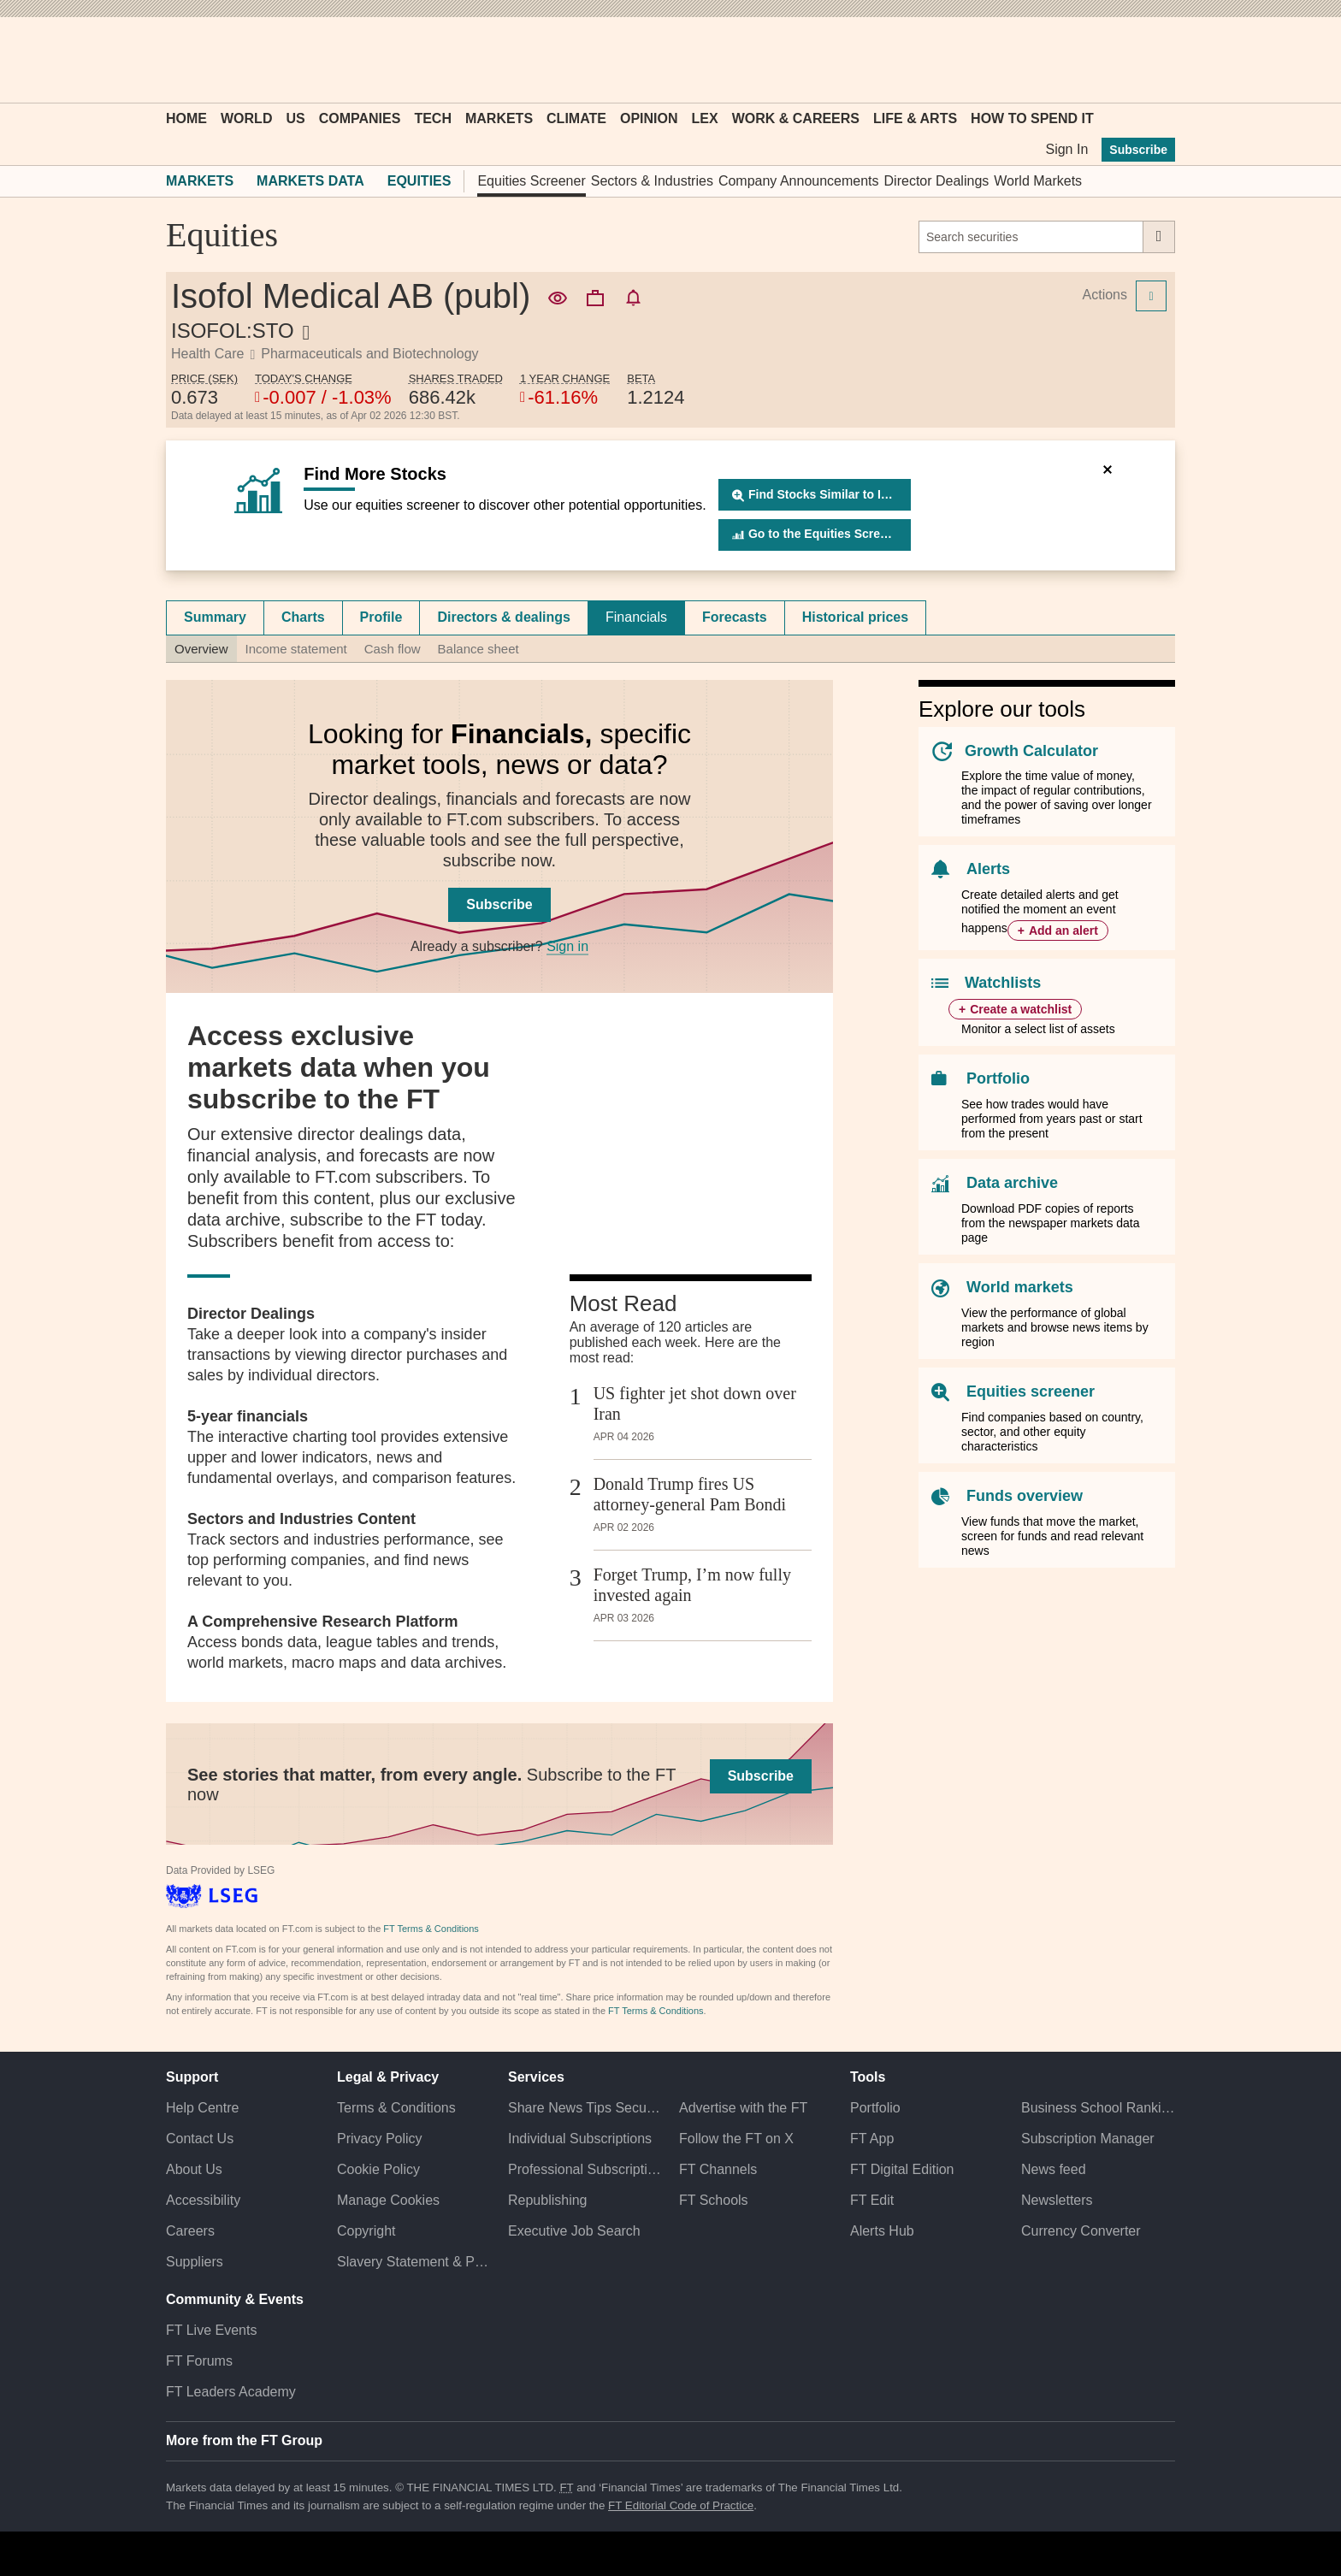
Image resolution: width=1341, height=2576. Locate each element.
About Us (194, 2169)
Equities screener (1030, 1391)
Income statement (296, 648)
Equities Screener (531, 181)
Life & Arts (915, 118)
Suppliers (194, 2261)
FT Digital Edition (902, 2169)
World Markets (1038, 181)
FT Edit (872, 2200)
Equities (419, 181)
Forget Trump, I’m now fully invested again (692, 1584)
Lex (705, 118)
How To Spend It (1032, 118)
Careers (190, 2231)
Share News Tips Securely (585, 2107)
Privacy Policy (379, 2138)
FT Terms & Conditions (430, 1928)
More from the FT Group (244, 2440)
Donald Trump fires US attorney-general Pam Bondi (690, 1494)
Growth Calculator (1031, 750)
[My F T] (1153, 60)
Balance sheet (478, 648)
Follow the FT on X (736, 2138)
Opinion (649, 118)
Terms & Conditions (396, 2107)
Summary (215, 617)
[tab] (215, 617)
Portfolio (998, 1078)
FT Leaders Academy (231, 2391)
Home (186, 118)
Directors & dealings (503, 617)
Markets (499, 118)
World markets (1019, 1287)
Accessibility (203, 2200)
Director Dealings (937, 181)
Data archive (1012, 1182)
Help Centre (202, 2107)
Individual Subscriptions (580, 2138)
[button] (174, 60)
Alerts (988, 868)
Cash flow (392, 648)
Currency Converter (1081, 2231)
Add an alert (1063, 930)
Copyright (366, 2231)
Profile (381, 617)
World (246, 118)
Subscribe (1138, 150)
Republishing (548, 2200)
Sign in (567, 946)
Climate (576, 118)
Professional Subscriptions (585, 2169)
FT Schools (713, 2200)
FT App (872, 2138)
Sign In (1066, 149)
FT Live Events (211, 2330)
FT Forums (199, 2361)
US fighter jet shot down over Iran (695, 1403)
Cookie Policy (378, 2169)
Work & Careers (796, 118)
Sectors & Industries (652, 181)
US (295, 118)
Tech (433, 118)
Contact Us (199, 2138)
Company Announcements (798, 181)
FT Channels (718, 2169)
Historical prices (855, 617)
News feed (1053, 2169)
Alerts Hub (882, 2231)
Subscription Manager (1088, 2138)
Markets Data (310, 181)
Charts (303, 617)
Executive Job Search (574, 2231)
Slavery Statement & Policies (414, 2261)
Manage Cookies (388, 2200)
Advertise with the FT (743, 2107)
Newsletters (1057, 2200)
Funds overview (1024, 1495)
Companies (360, 118)
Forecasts (734, 617)
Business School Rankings (1098, 2107)
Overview (201, 648)
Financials (636, 617)
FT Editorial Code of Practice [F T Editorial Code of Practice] (680, 2505)
